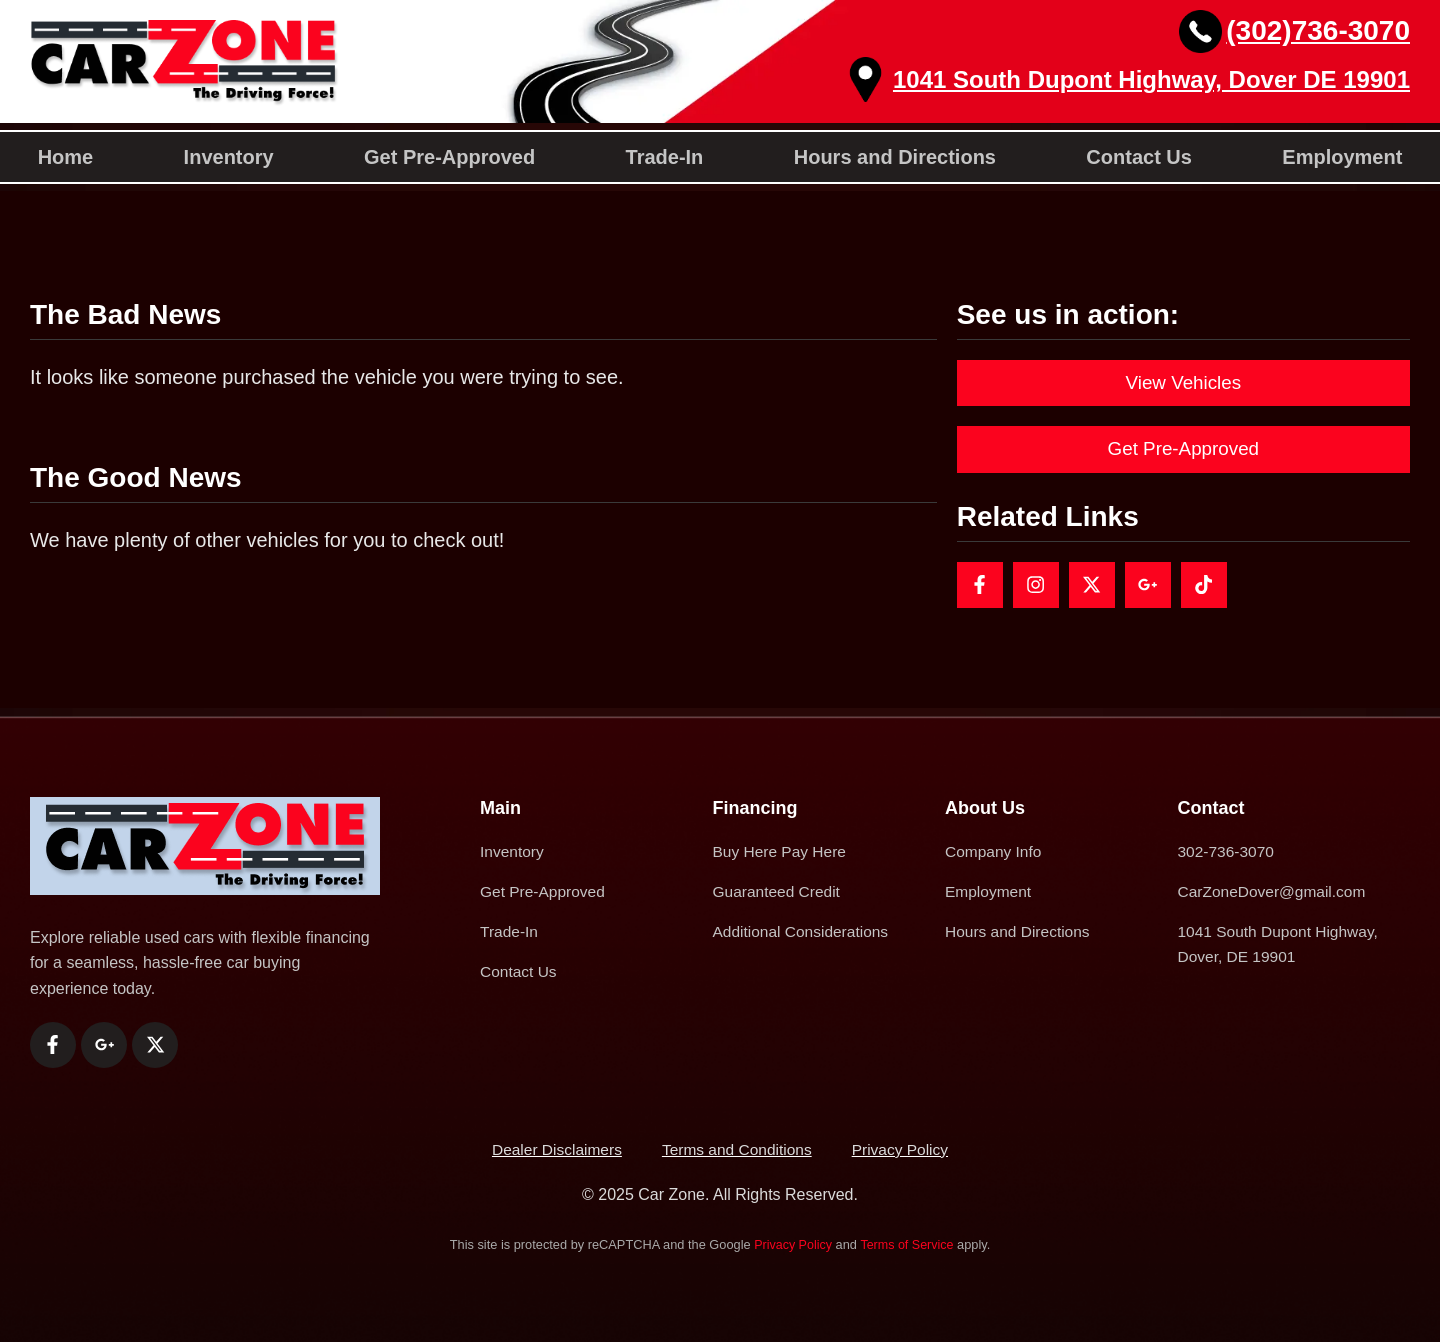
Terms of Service (907, 1244)
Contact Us (1139, 157)
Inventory (229, 157)
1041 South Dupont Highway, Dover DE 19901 (1151, 79)
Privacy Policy (792, 1244)
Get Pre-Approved (449, 157)
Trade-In (665, 157)
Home (66, 157)
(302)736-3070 (1318, 30)
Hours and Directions (895, 157)
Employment (1342, 157)
